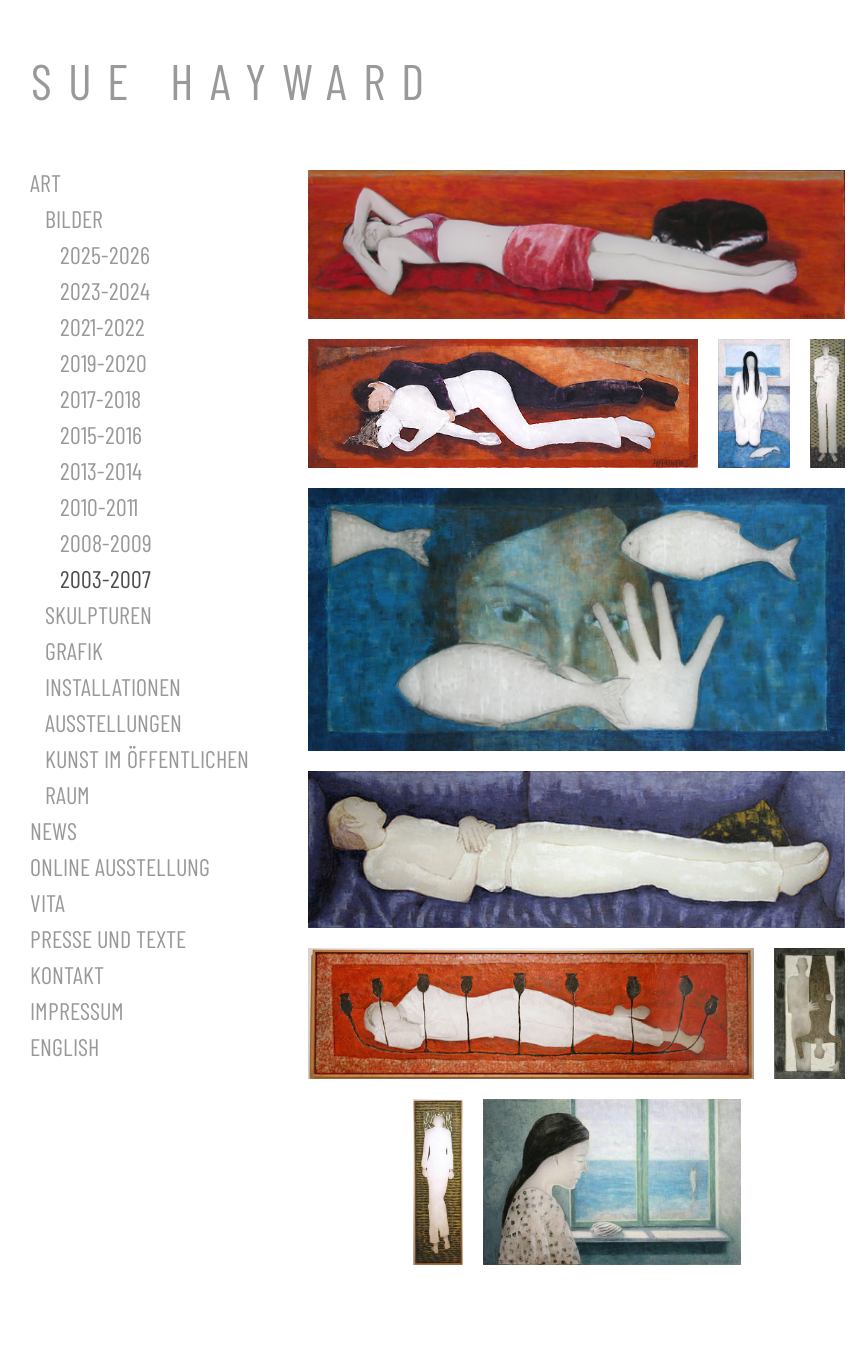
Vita (47, 902)
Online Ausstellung (120, 866)
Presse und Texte (108, 938)
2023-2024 (105, 290)
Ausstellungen (113, 722)
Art (45, 182)
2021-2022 (102, 326)
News (53, 830)
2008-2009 (106, 542)
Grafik (74, 650)
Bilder (74, 218)
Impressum (77, 1010)
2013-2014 (101, 470)
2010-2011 (99, 506)
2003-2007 (105, 578)
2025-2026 (105, 254)
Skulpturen (98, 614)
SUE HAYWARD (235, 80)
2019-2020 (103, 362)
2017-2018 (100, 398)
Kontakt (67, 974)
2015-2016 (101, 434)
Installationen (113, 686)
